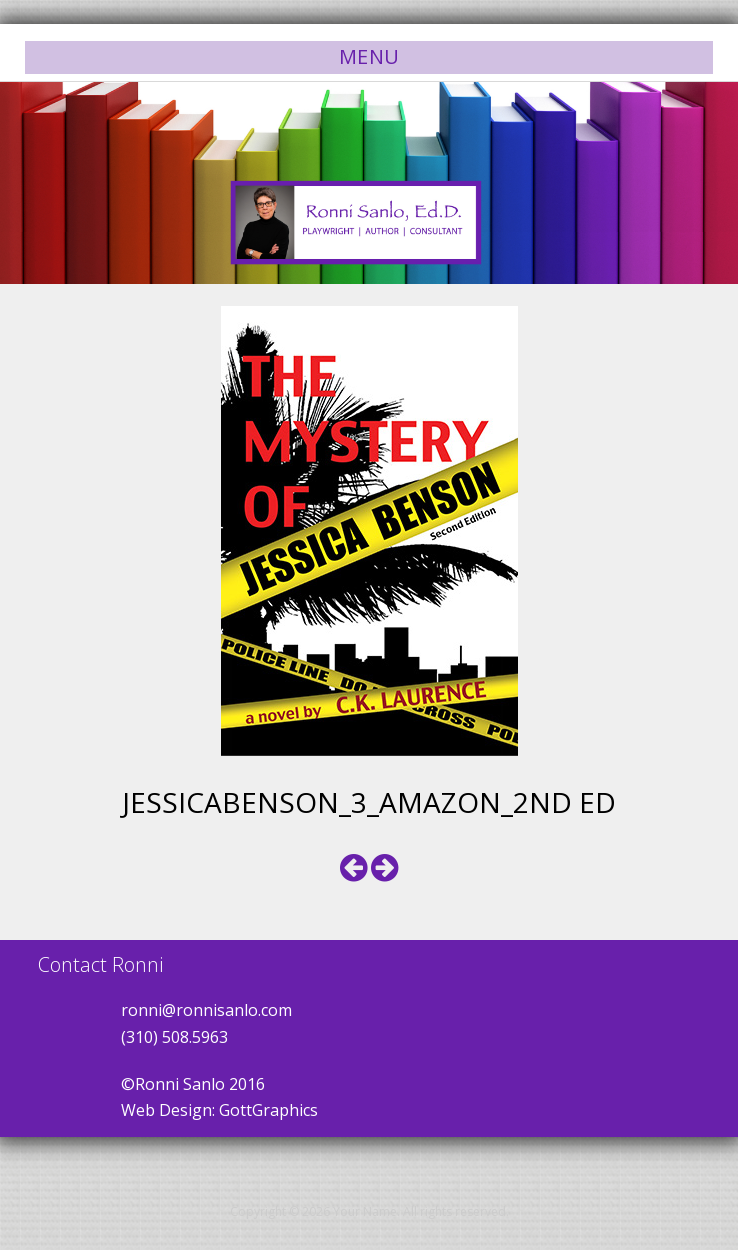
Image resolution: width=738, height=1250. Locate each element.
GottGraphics (268, 1110)
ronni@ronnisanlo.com (206, 1010)
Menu (369, 56)
